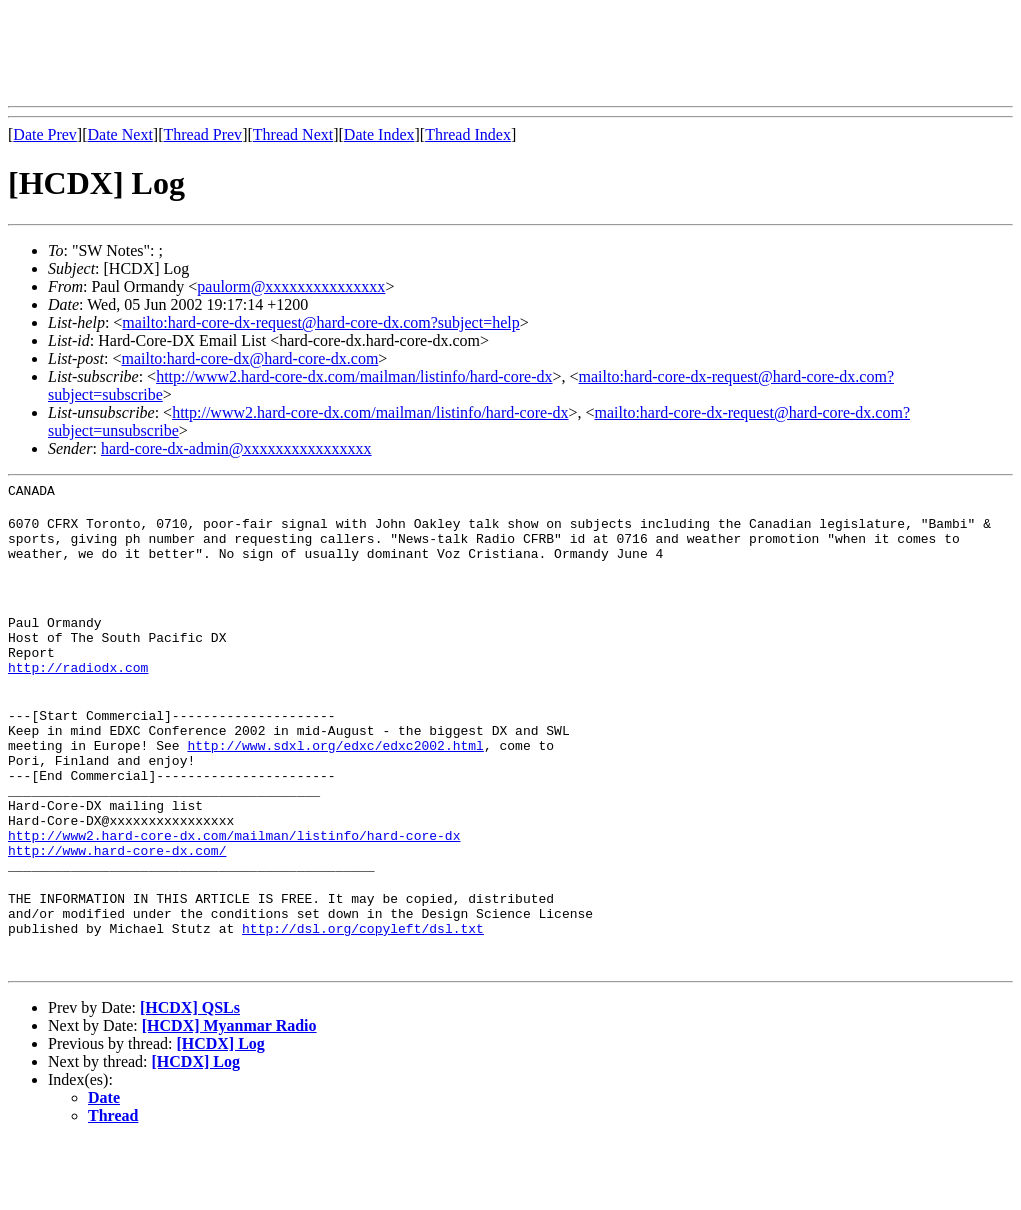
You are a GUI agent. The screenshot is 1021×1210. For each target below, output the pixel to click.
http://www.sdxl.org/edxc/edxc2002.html (335, 781)
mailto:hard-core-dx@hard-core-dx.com (249, 358)
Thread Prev (202, 134)
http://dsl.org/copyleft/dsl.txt (363, 997)
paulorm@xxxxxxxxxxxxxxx (291, 286)
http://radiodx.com (78, 691)
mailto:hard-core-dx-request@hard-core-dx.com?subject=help (320, 322)
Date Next (120, 134)
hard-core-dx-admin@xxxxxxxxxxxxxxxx (236, 448)
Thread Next (293, 134)
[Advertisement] (372, 53)
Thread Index (468, 134)
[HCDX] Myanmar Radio (229, 1094)
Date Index (379, 134)
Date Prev (45, 134)
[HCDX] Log (220, 1112)
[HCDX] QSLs (190, 1076)
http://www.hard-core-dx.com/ (117, 907)
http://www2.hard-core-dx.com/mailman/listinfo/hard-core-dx (354, 376)
